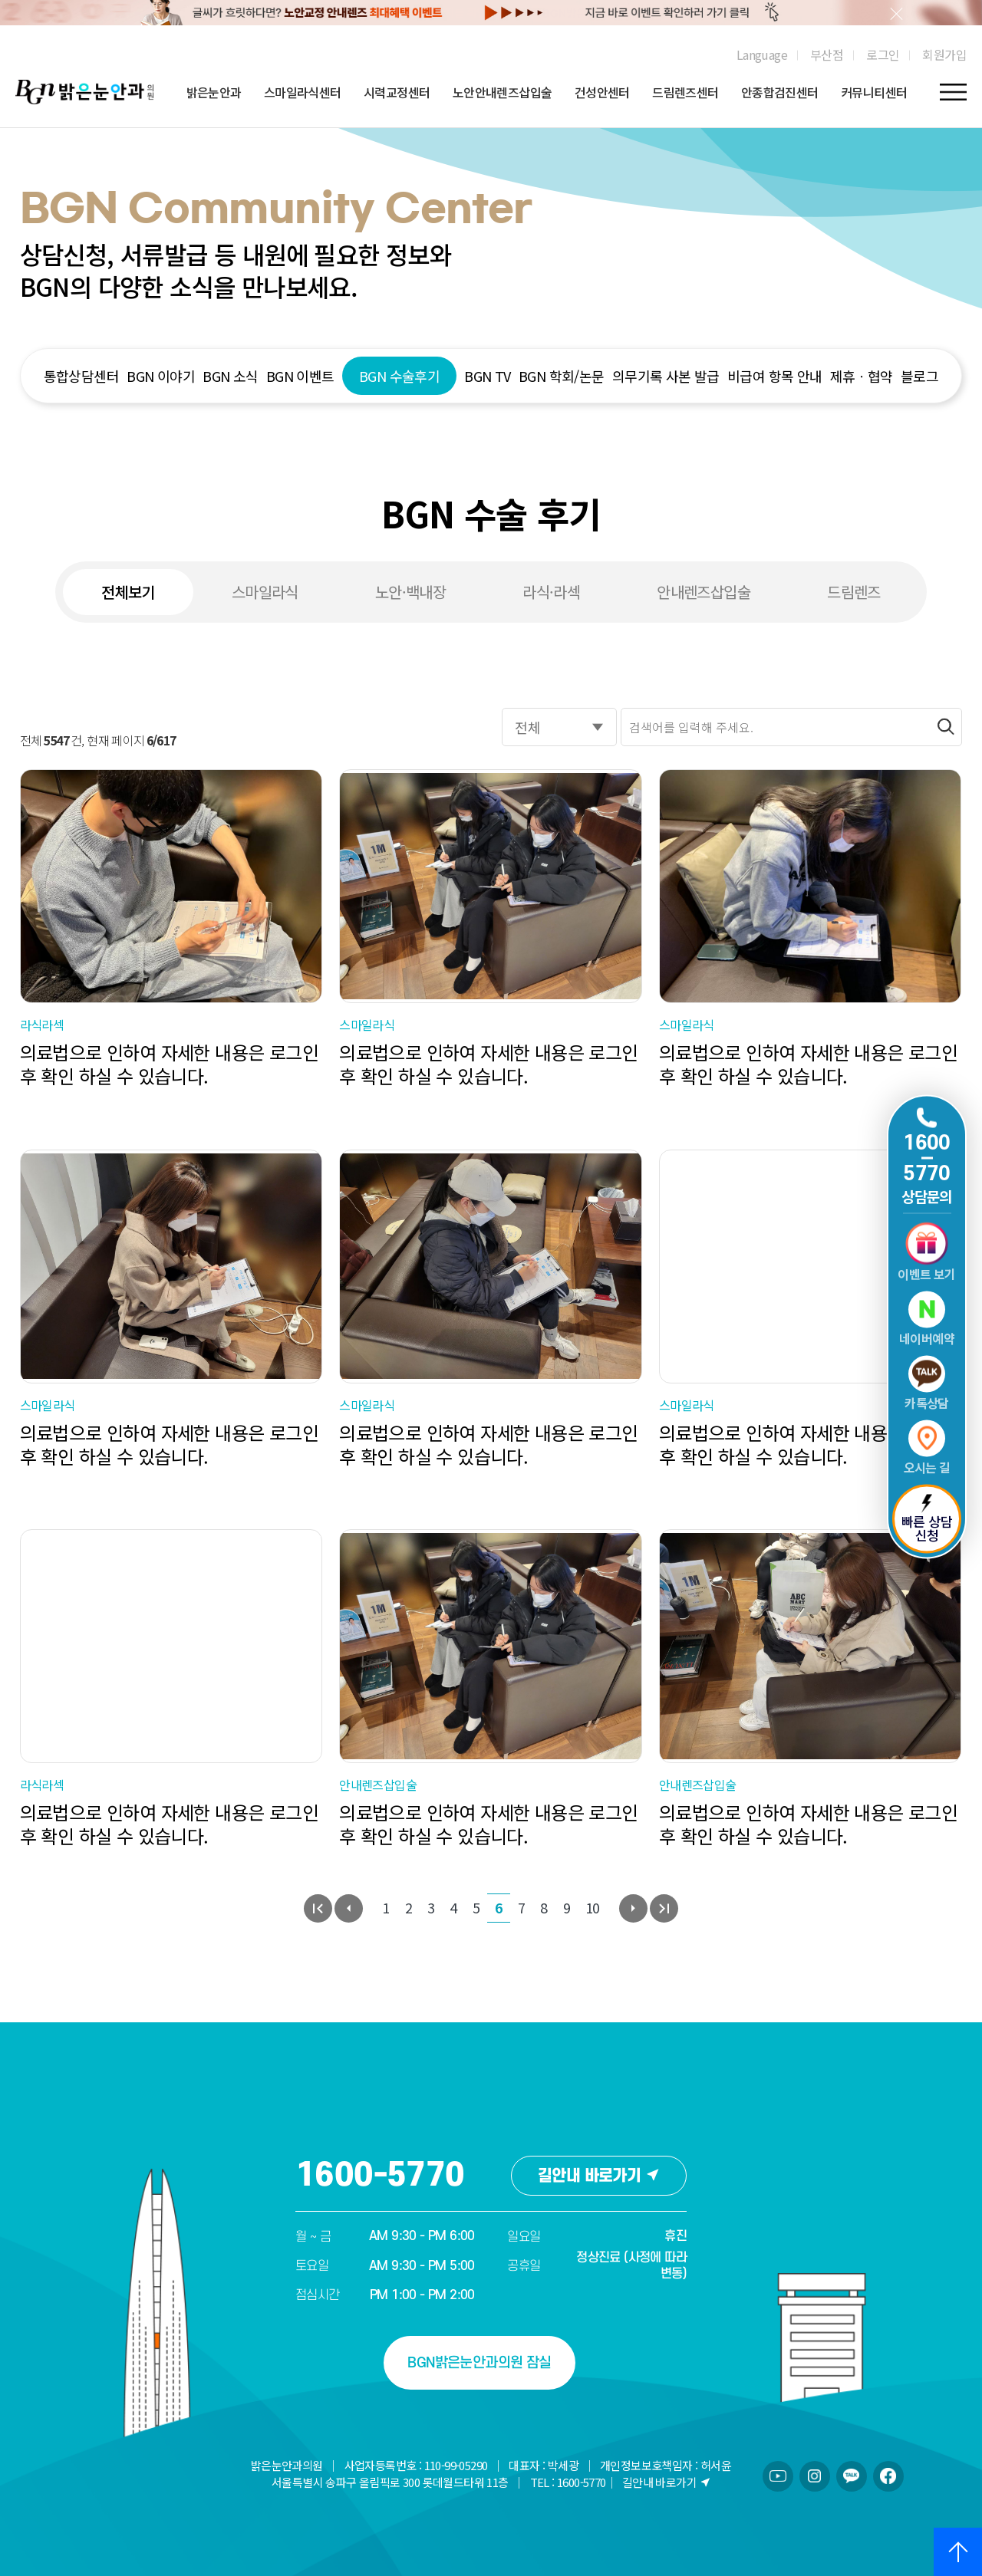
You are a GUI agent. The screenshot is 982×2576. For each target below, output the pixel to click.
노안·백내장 (410, 592)
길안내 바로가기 (599, 2176)
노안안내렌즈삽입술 (502, 92)
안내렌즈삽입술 (703, 592)
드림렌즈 (854, 592)
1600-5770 (380, 2175)
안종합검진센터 (780, 92)
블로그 (919, 376)
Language (761, 54)
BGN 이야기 (161, 376)
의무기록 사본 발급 (666, 376)
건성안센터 (602, 92)
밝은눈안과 (214, 92)
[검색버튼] (946, 727)
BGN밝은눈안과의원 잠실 (479, 2363)
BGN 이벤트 (300, 376)
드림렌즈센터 (685, 92)
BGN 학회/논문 (562, 376)
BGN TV (487, 376)
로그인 (882, 54)
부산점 (826, 54)
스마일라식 (265, 592)
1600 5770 (927, 1158)
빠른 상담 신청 (926, 1520)
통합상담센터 (81, 376)
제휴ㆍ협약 (861, 376)
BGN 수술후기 (399, 376)
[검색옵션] (559, 727)
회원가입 (944, 54)
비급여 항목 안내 (774, 376)
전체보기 (128, 592)
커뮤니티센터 (874, 92)
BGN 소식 (230, 376)
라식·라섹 (551, 592)
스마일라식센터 (302, 92)
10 (592, 1907)
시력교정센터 (397, 92)
